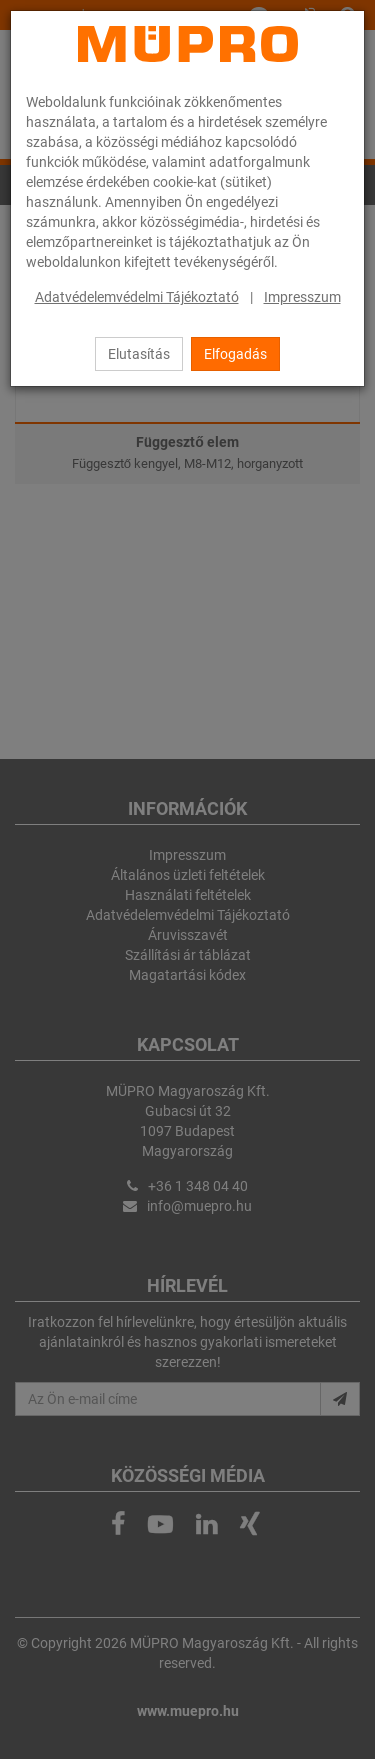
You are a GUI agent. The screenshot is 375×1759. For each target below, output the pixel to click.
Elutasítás (139, 354)
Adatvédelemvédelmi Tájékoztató (137, 297)
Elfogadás (235, 354)
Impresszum (302, 297)
